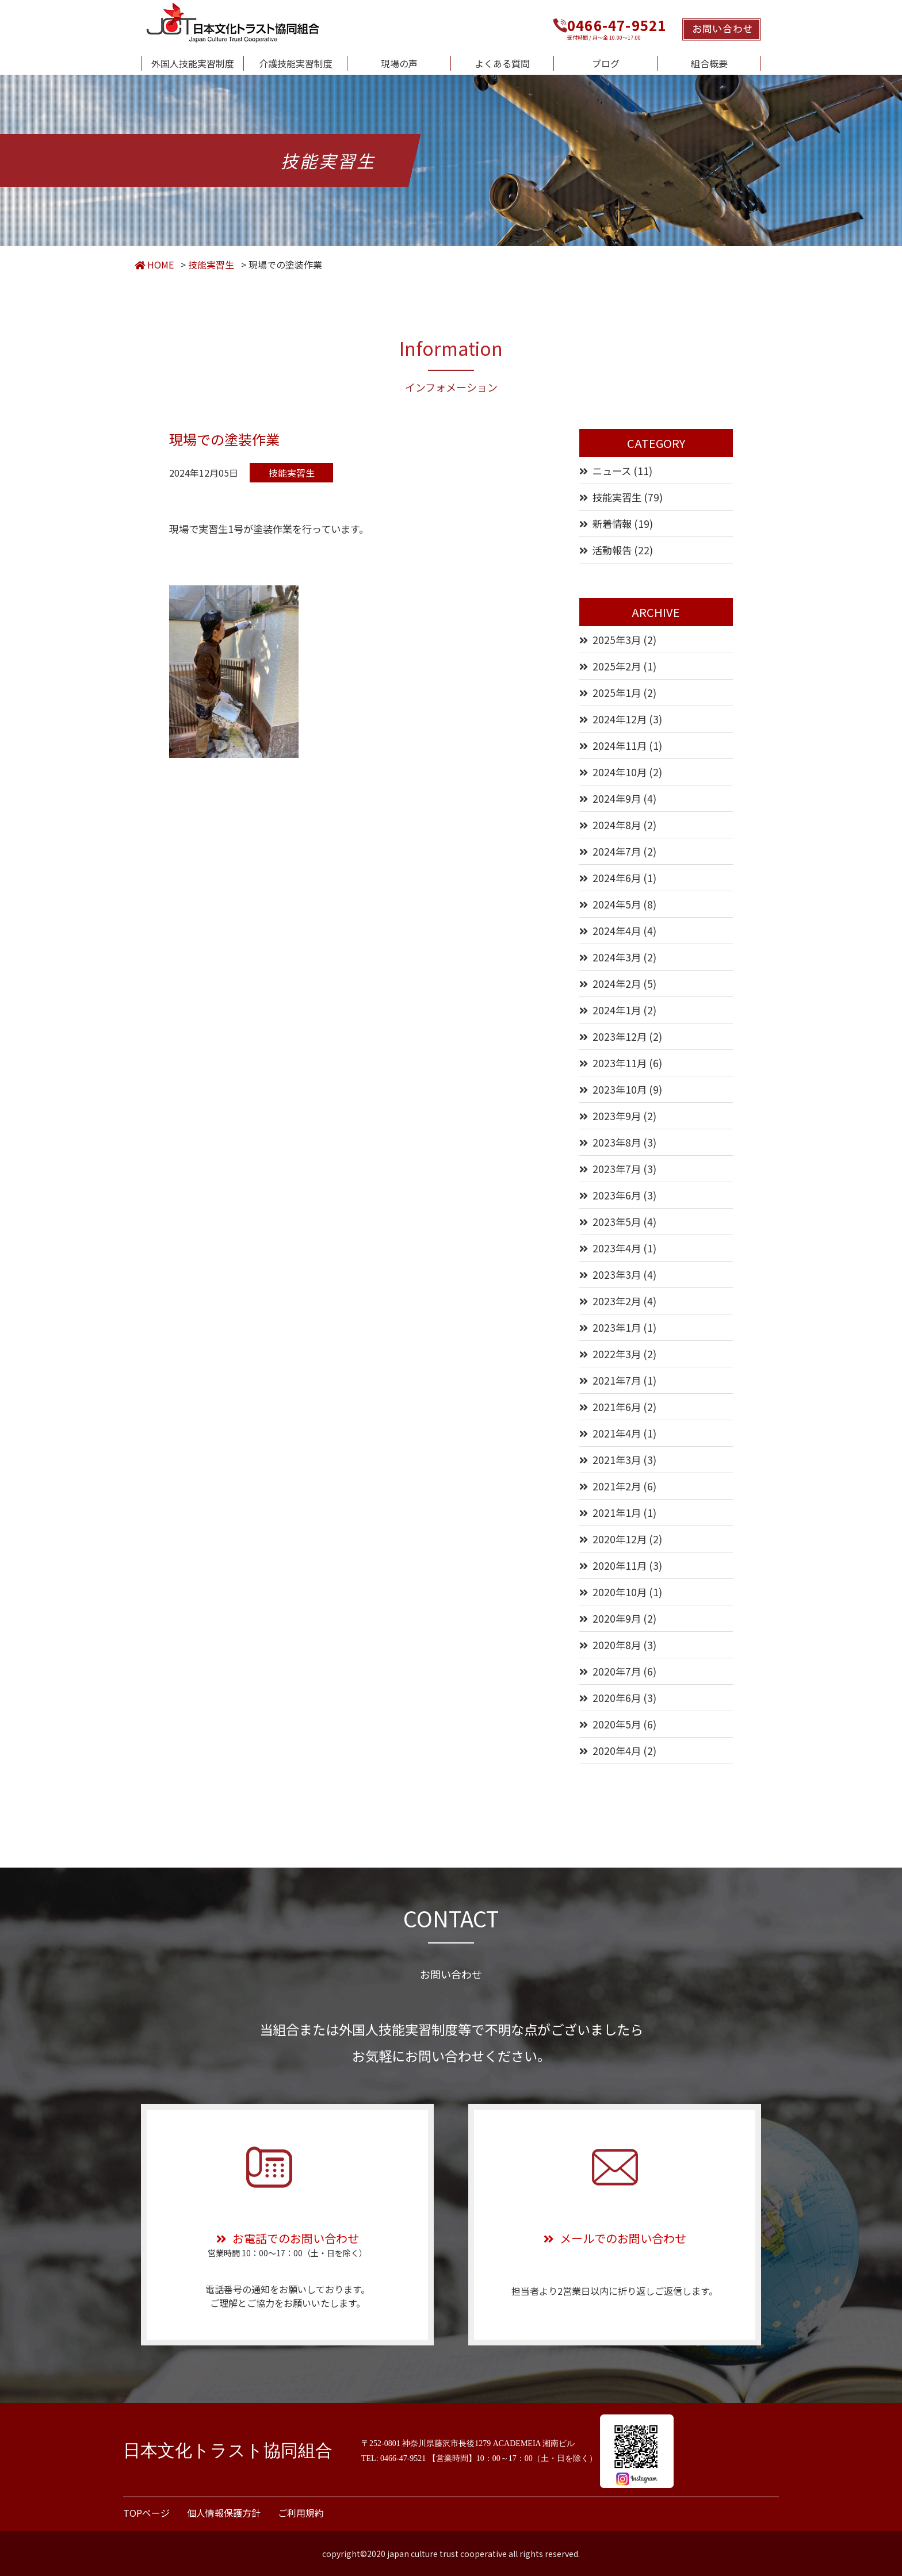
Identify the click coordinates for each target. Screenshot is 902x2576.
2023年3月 (617, 1274)
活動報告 (612, 550)
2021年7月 (617, 1380)
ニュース (612, 470)
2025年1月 (617, 692)
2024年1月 (617, 1010)
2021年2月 (617, 1486)
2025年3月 (617, 639)
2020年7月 (617, 1671)
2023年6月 (617, 1195)
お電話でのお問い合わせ (287, 2238)
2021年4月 (617, 1433)
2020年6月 (617, 1697)
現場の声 (399, 63)
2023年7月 (617, 1169)
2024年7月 (617, 851)
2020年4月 (617, 1750)
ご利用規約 (301, 2513)
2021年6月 (617, 1407)
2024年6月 (617, 878)
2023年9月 (617, 1116)
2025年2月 (617, 666)
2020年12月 (620, 1539)
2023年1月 (617, 1327)
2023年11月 (620, 1063)
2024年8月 (617, 825)
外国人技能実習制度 (192, 63)
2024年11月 (620, 745)
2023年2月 (617, 1301)
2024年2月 (617, 983)
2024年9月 (617, 798)
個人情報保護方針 (224, 2513)
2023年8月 (617, 1142)
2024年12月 (620, 719)
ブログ (606, 63)
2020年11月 (620, 1565)
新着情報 (612, 523)
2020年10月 (620, 1592)
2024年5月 (617, 904)
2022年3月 (617, 1354)
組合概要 (709, 63)
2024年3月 (617, 957)
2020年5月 (617, 1724)
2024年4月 (617, 930)
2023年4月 (617, 1248)
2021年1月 (617, 1512)
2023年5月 (617, 1221)
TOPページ (146, 2513)
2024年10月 (620, 772)
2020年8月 (617, 1645)
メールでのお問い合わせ (615, 2238)
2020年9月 (617, 1618)
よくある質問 (502, 63)
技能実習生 (617, 497)
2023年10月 (620, 1089)
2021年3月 (617, 1459)
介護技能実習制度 (295, 63)
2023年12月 (620, 1036)
